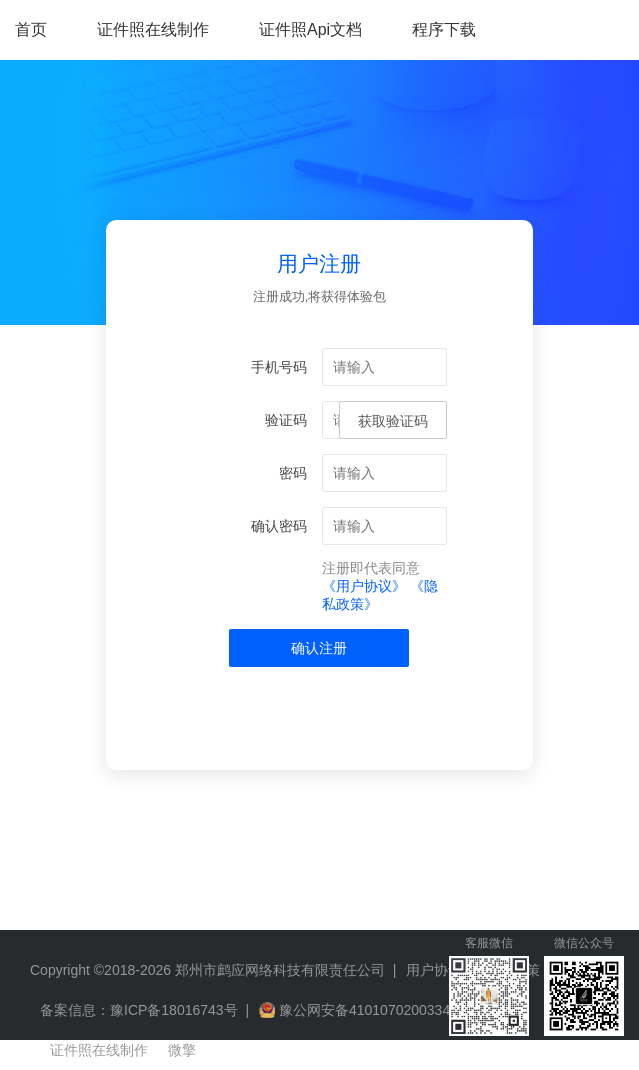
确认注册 (319, 648)
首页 (31, 29)
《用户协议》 (364, 586)
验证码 (286, 420)
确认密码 (279, 526)
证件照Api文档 (310, 29)
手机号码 (279, 367)
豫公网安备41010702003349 (368, 1010)
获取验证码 (393, 421)
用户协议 (434, 970)
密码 (293, 473)
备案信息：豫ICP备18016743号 (139, 1010)
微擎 (182, 1050)
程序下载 (444, 29)
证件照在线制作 (153, 29)
